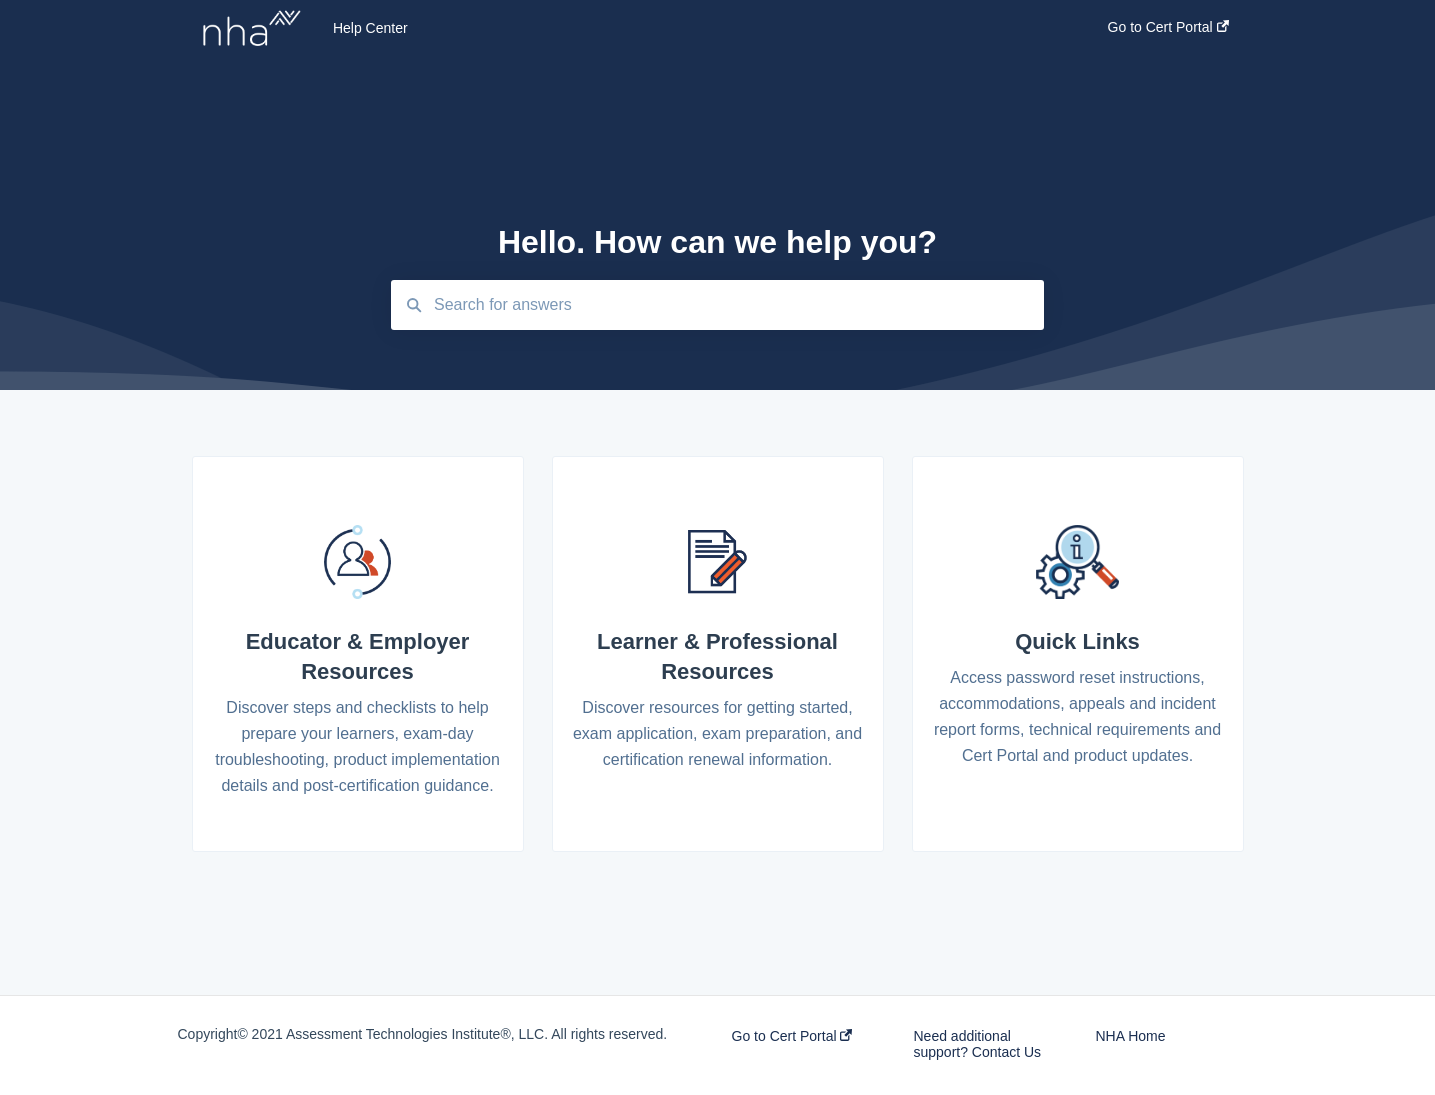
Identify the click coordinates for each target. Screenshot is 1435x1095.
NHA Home (1130, 1036)
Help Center (370, 28)
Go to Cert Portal (792, 1036)
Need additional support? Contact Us (977, 1044)
